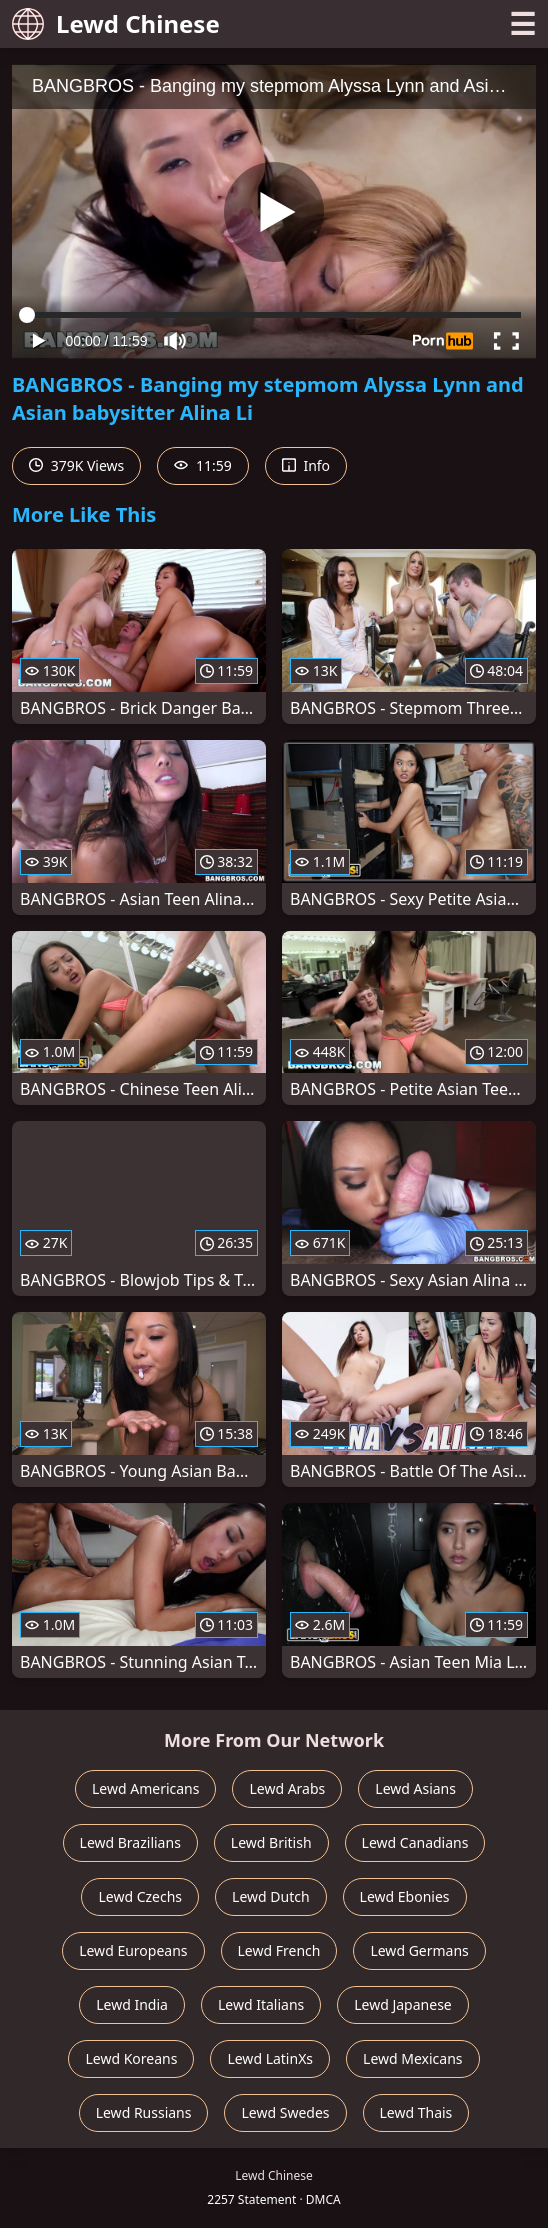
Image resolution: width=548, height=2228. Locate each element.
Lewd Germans (419, 1950)
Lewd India (132, 2004)
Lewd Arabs (287, 1788)
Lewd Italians (261, 2004)
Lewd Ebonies (405, 1896)
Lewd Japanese (403, 2004)
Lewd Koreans (131, 2058)
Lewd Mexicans (412, 2058)
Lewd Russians (144, 2112)
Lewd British (271, 1842)
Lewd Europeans (133, 1950)
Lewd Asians (415, 1788)
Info (306, 465)
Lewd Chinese (116, 23)
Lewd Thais (416, 2112)
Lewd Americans (145, 1788)
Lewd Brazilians (130, 1842)
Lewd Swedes (285, 2112)
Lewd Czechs (140, 1896)
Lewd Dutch (271, 1896)
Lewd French (279, 1950)
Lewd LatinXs (270, 2058)
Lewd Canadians (415, 1842)
